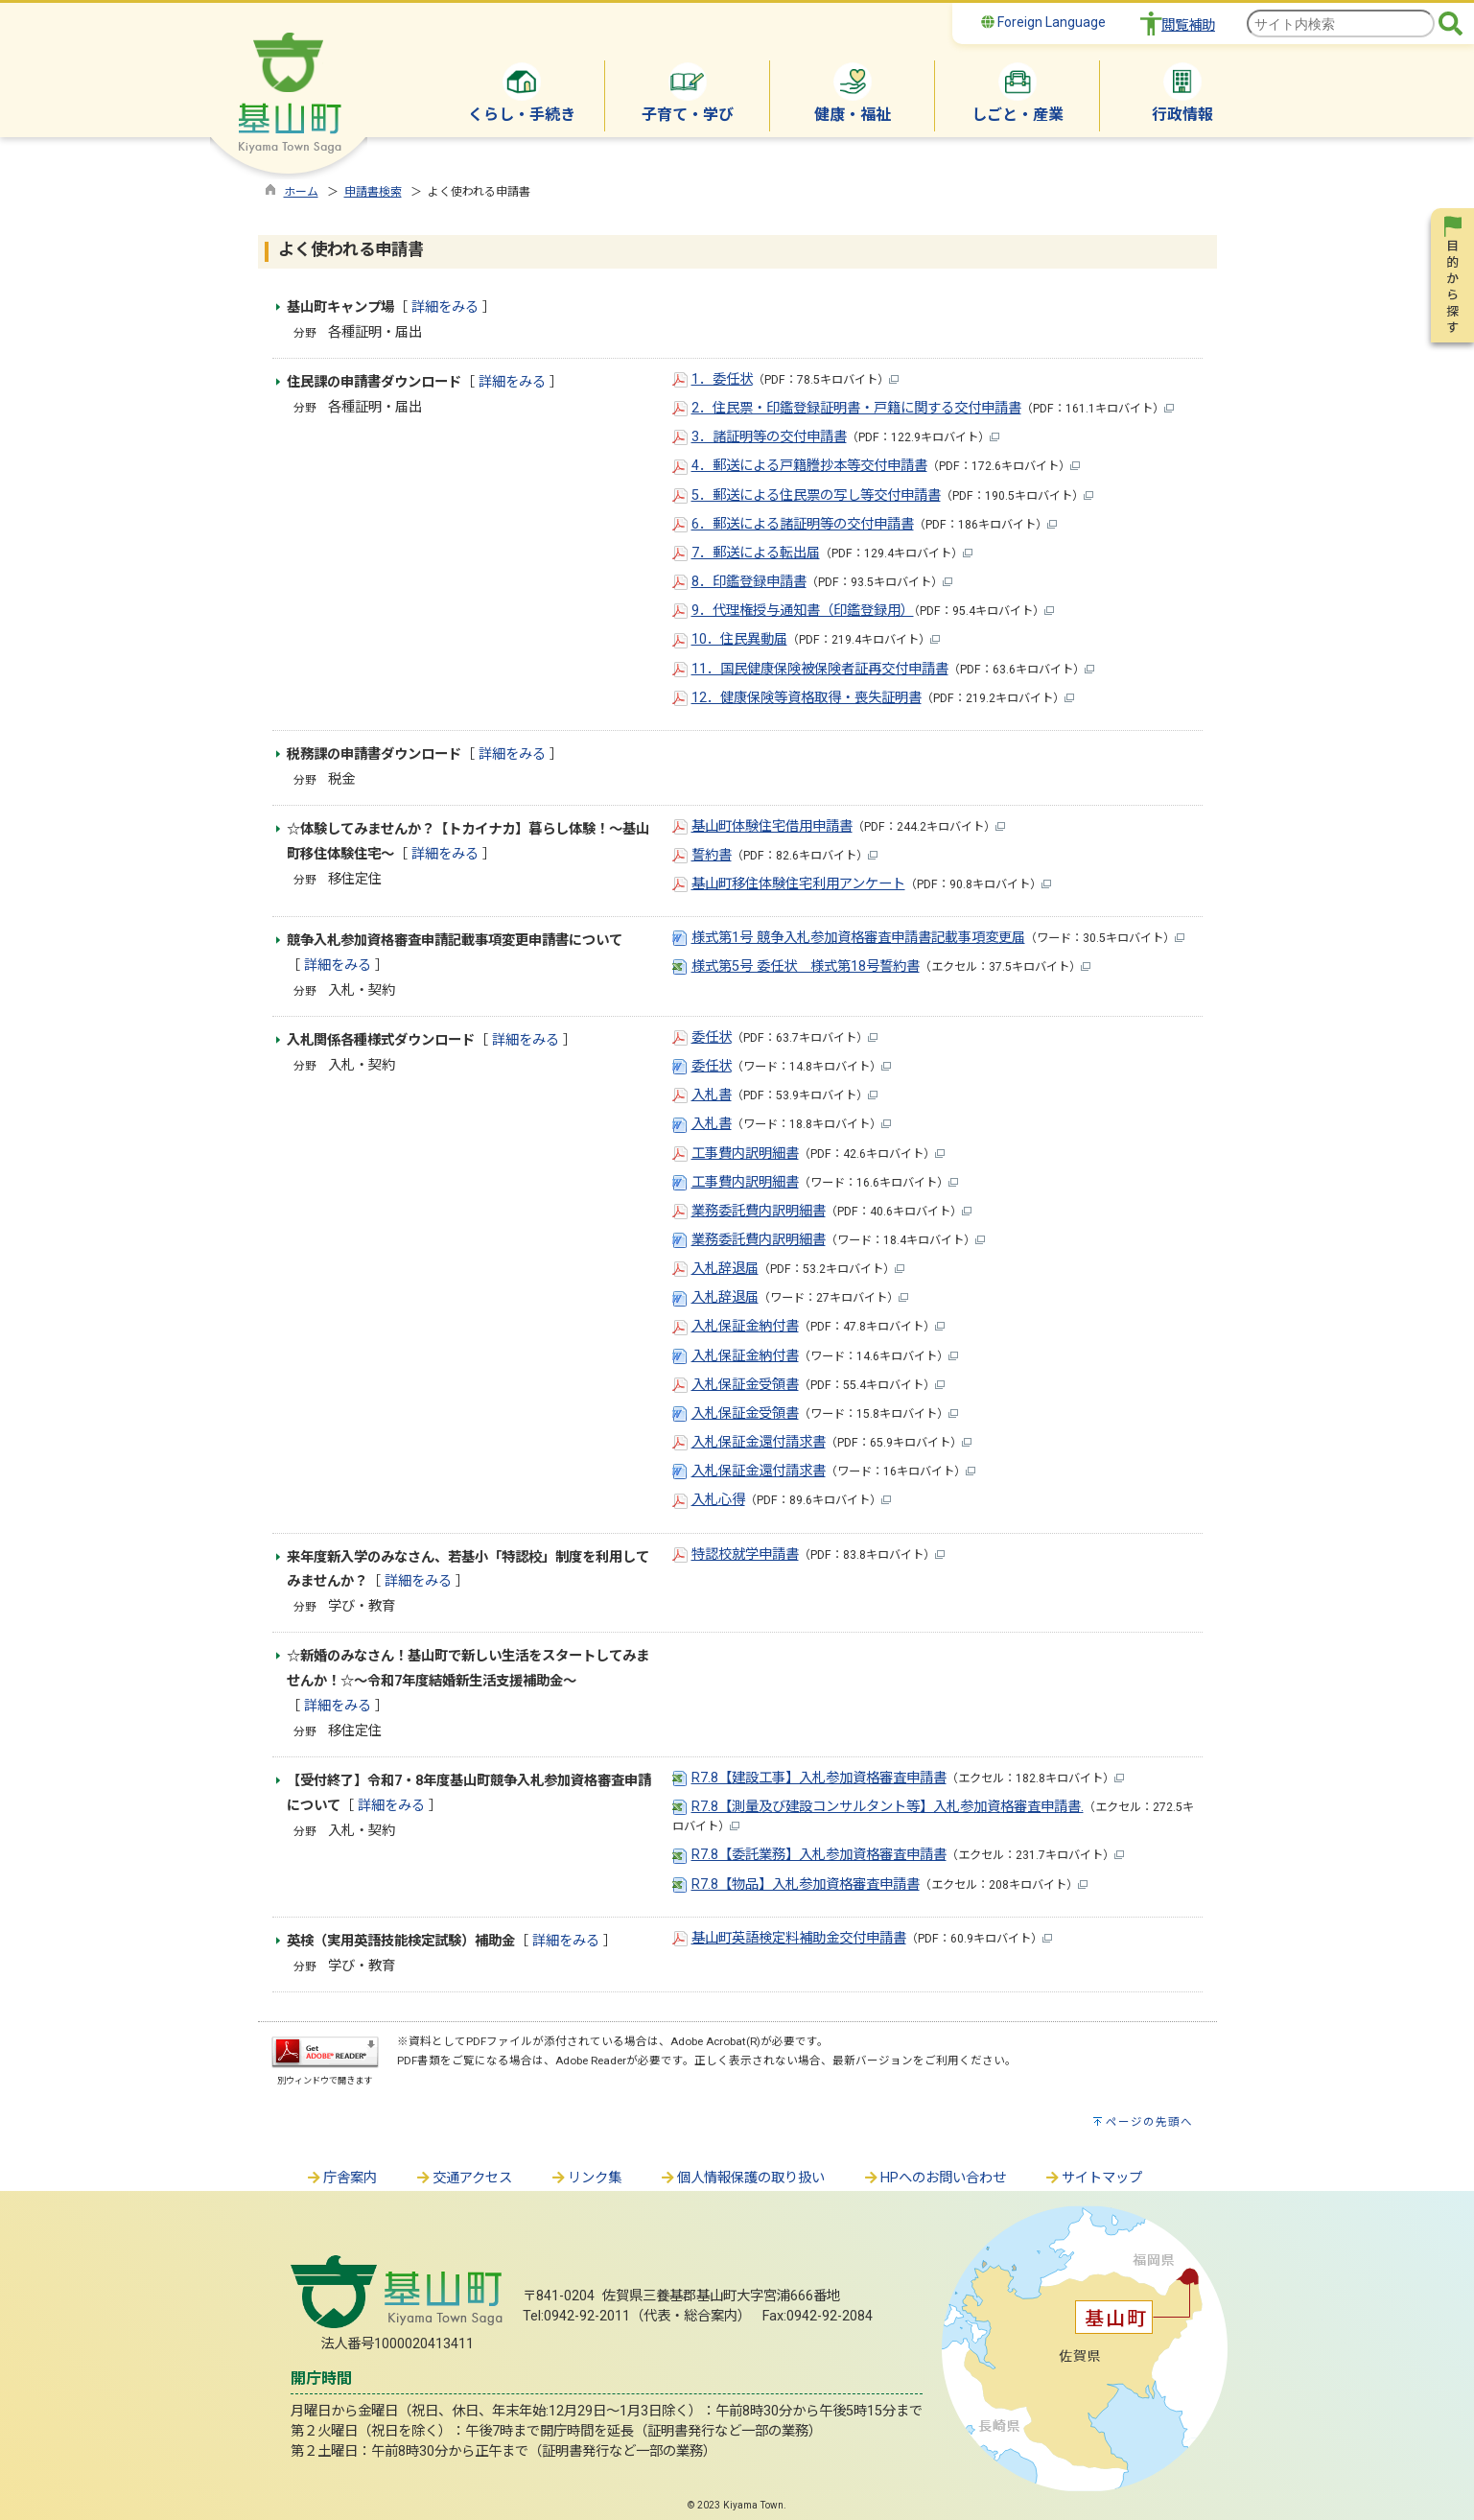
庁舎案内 (341, 2178)
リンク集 (585, 2178)
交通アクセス (463, 2178)
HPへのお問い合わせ (934, 2178)
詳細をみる (445, 307)
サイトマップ (1093, 2178)
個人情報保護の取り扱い (742, 2178)
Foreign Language (1043, 22)
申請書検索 (373, 192)
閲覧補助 (1188, 25)
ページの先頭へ (1149, 2122)
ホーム (301, 192)
